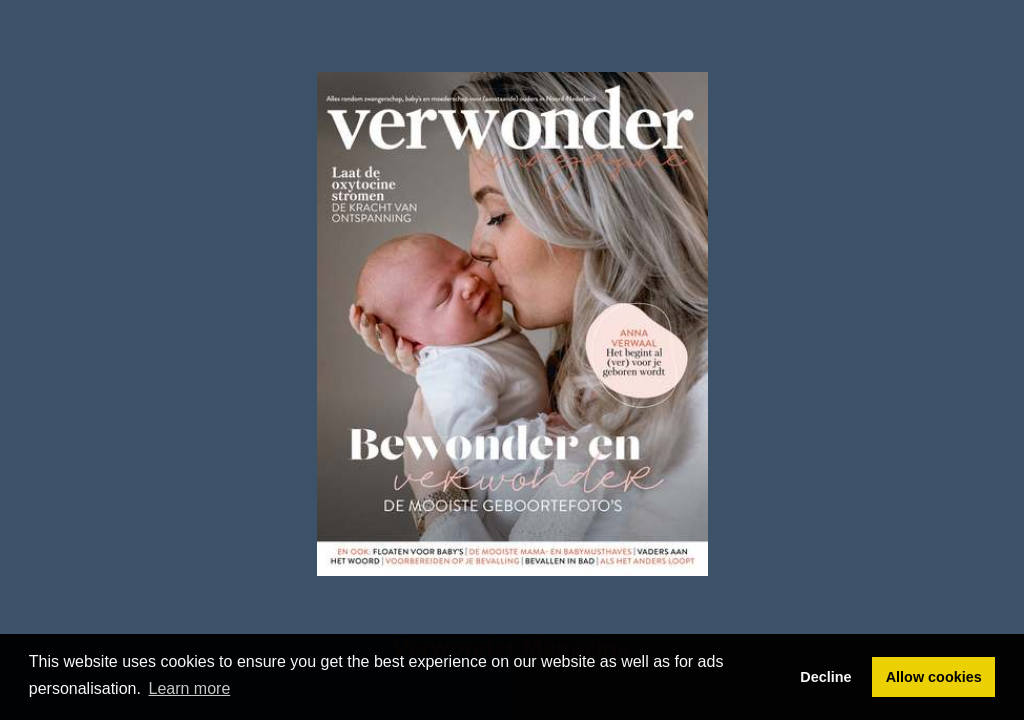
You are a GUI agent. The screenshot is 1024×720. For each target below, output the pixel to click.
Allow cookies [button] (934, 677)
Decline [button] (825, 677)
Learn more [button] (190, 688)
